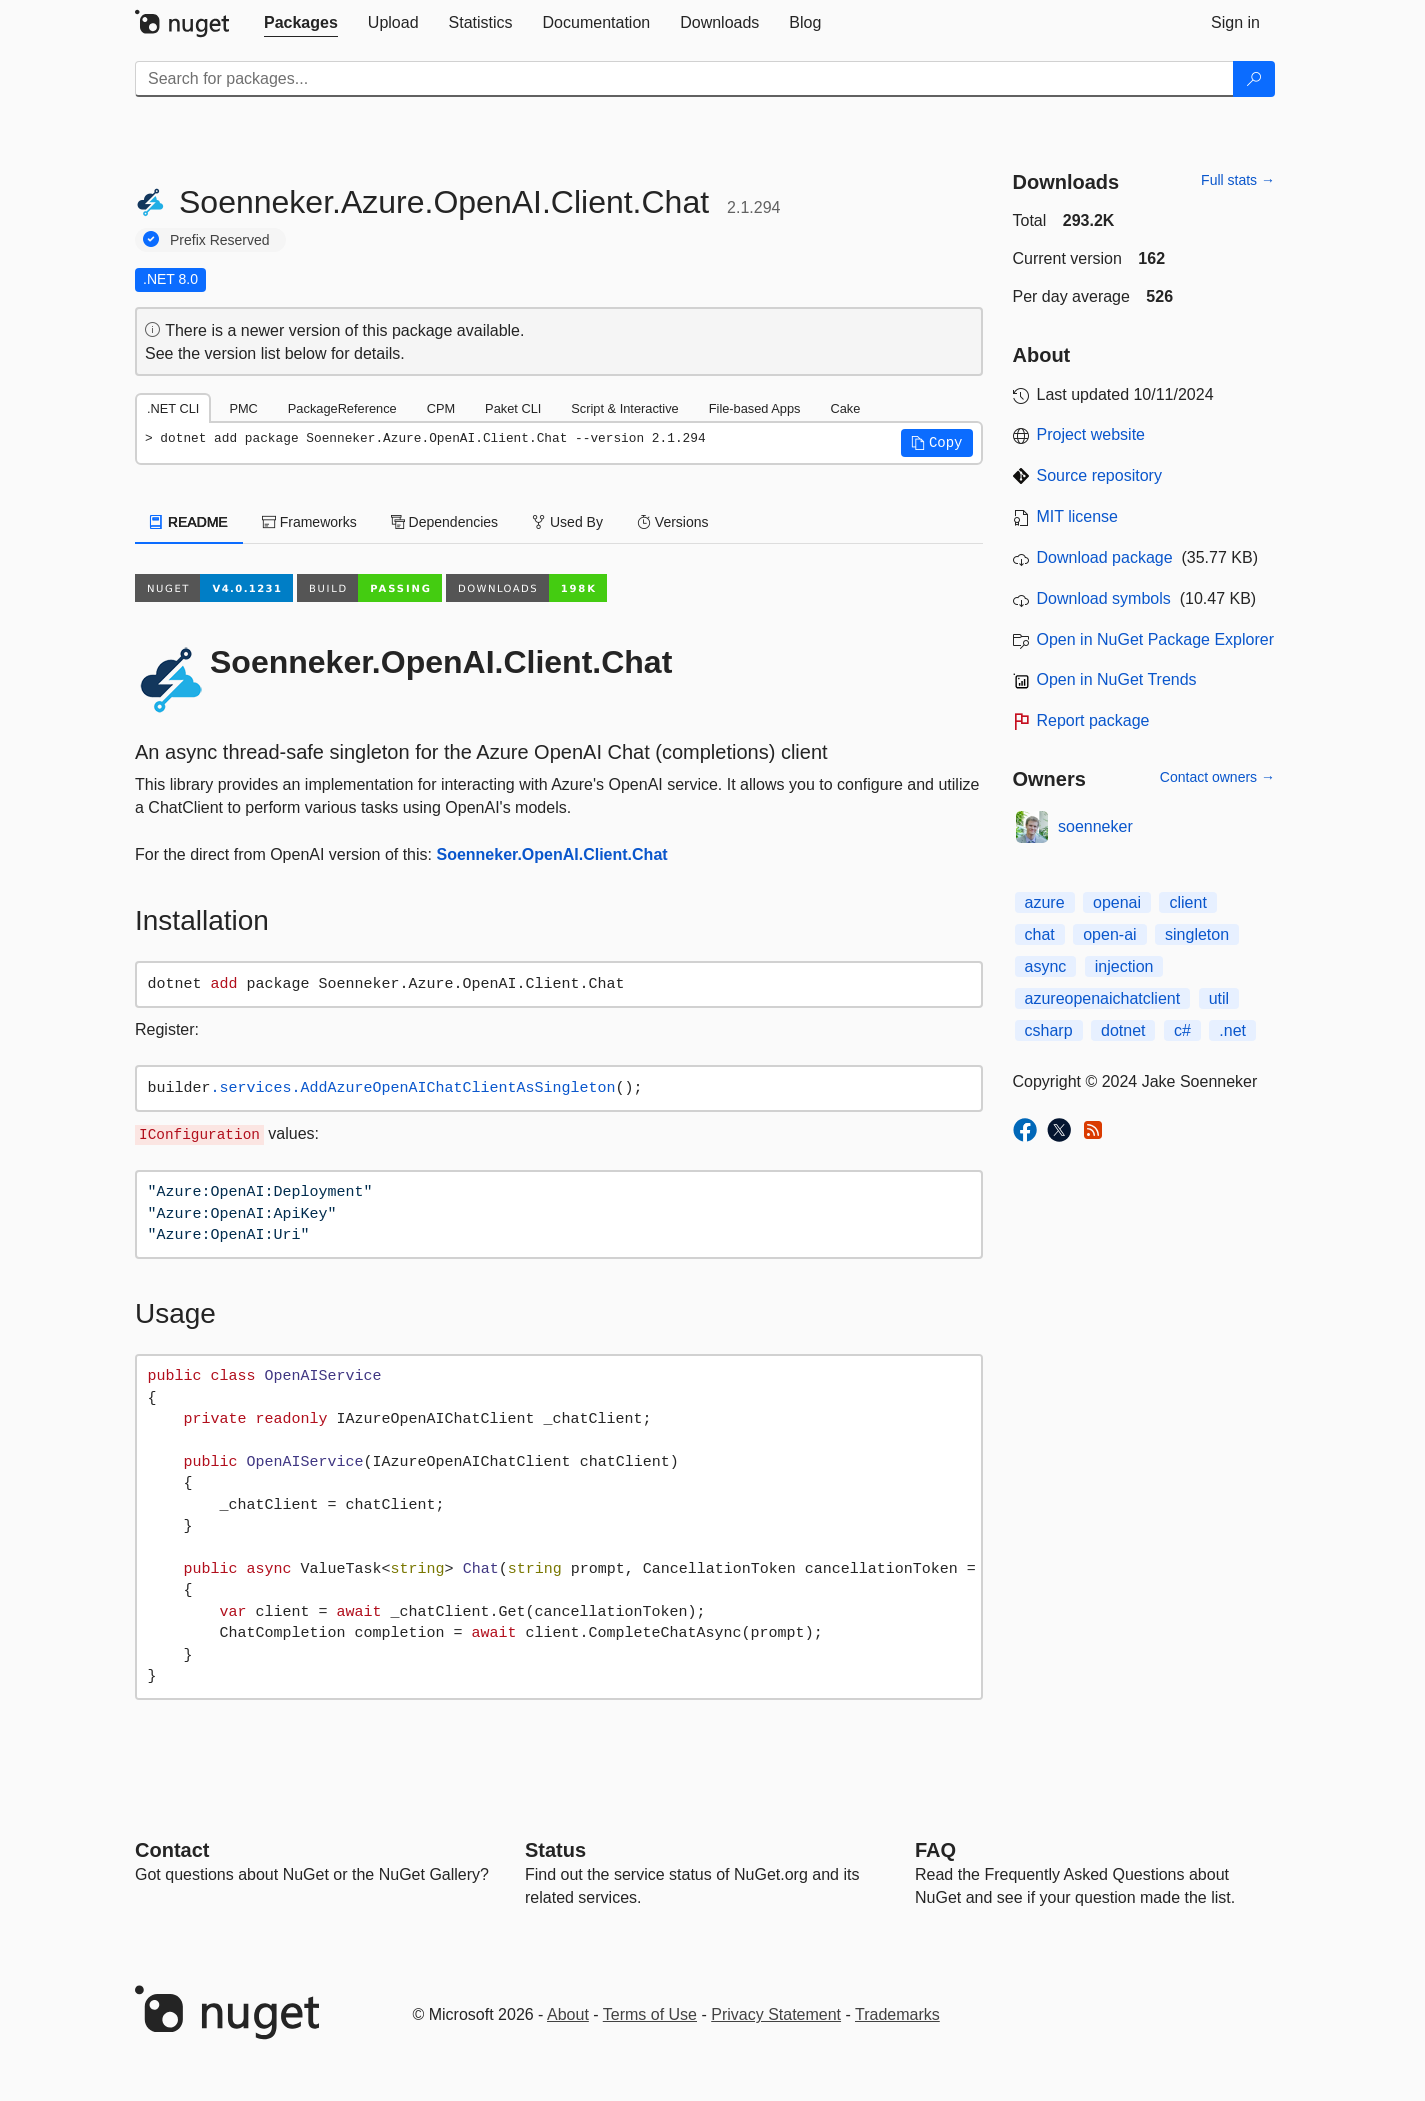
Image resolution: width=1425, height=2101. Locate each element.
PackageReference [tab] (342, 408)
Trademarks (897, 2014)
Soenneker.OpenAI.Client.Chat (551, 854)
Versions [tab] (673, 522)
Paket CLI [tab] (513, 408)
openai (1117, 902)
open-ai (1109, 934)
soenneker (1095, 826)
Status (555, 1850)
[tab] (301, 23)
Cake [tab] (845, 408)
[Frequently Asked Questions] (935, 1850)
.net (1232, 1030)
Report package (1093, 720)
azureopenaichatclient (1103, 998)
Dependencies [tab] (444, 522)
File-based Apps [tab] (755, 408)
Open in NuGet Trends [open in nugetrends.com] (1117, 679)
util (1219, 998)
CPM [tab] (441, 408)
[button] (937, 443)
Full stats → (1238, 180)
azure (1045, 902)
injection (1124, 966)
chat (1040, 934)
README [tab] (189, 522)
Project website (1091, 434)
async (1046, 966)
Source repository (1099, 475)
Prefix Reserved (220, 240)
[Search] (1254, 79)
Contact (172, 1850)
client (1187, 902)
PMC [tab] (243, 408)
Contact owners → (1217, 777)
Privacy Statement (776, 2014)
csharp (1049, 1030)
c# (1182, 1030)
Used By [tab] (567, 522)
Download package (1105, 557)
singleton (1197, 934)
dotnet (1123, 1030)
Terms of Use (650, 2014)
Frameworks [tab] (309, 522)
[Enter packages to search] (684, 79)
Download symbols (1104, 598)
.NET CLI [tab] (173, 408)
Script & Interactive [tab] (624, 408)
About (568, 2014)
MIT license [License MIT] (1078, 516)
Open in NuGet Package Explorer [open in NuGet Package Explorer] (1155, 639)
